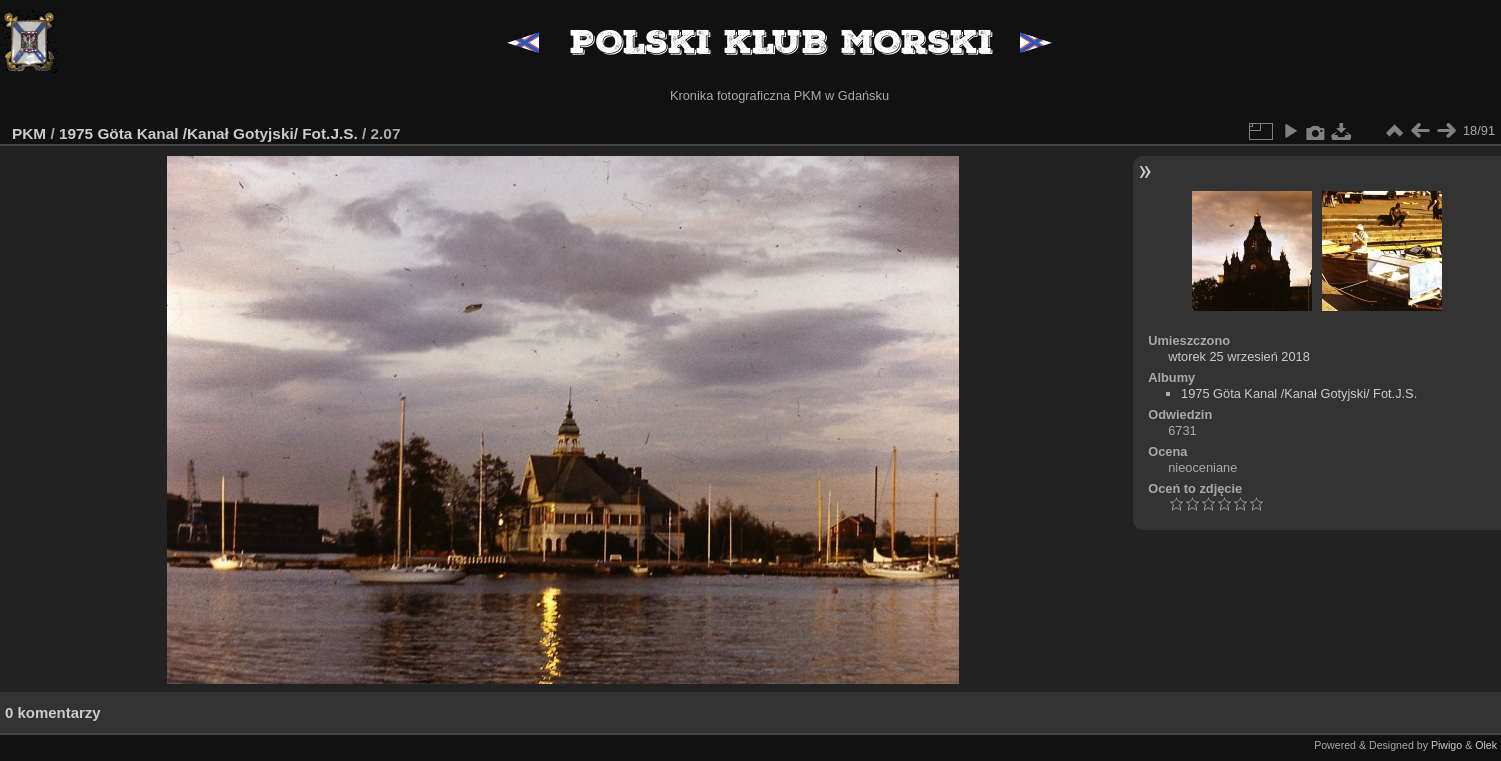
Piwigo (1446, 745)
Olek (1486, 745)
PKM (29, 133)
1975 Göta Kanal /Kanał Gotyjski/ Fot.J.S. (208, 133)
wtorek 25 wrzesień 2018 (1239, 356)
